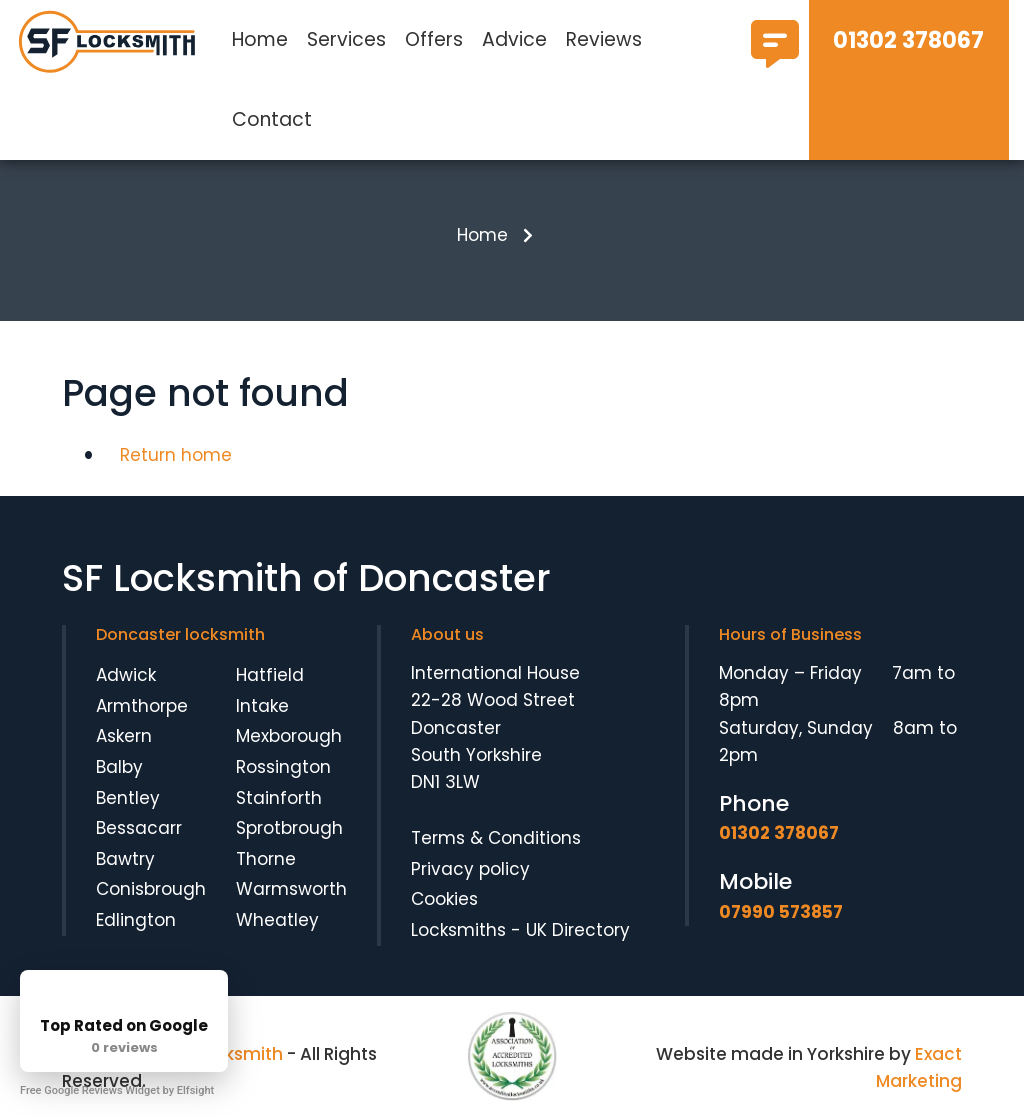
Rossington (283, 767)
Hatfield (270, 675)
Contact (272, 119)
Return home (176, 455)
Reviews (604, 39)
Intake (262, 706)
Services (346, 39)
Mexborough (289, 736)
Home (260, 39)
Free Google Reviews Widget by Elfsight (117, 1090)
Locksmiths (458, 930)
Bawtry (125, 859)
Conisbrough (151, 889)
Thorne (266, 859)
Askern (124, 736)
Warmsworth (291, 889)
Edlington (136, 920)
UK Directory (578, 930)
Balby (119, 767)
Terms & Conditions (496, 838)
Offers (434, 39)
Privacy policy (470, 869)
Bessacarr (139, 828)
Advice (514, 39)
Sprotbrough (289, 828)
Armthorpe (142, 706)
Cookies (444, 899)
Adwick (126, 675)
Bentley (128, 798)
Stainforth (279, 798)
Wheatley (277, 920)
